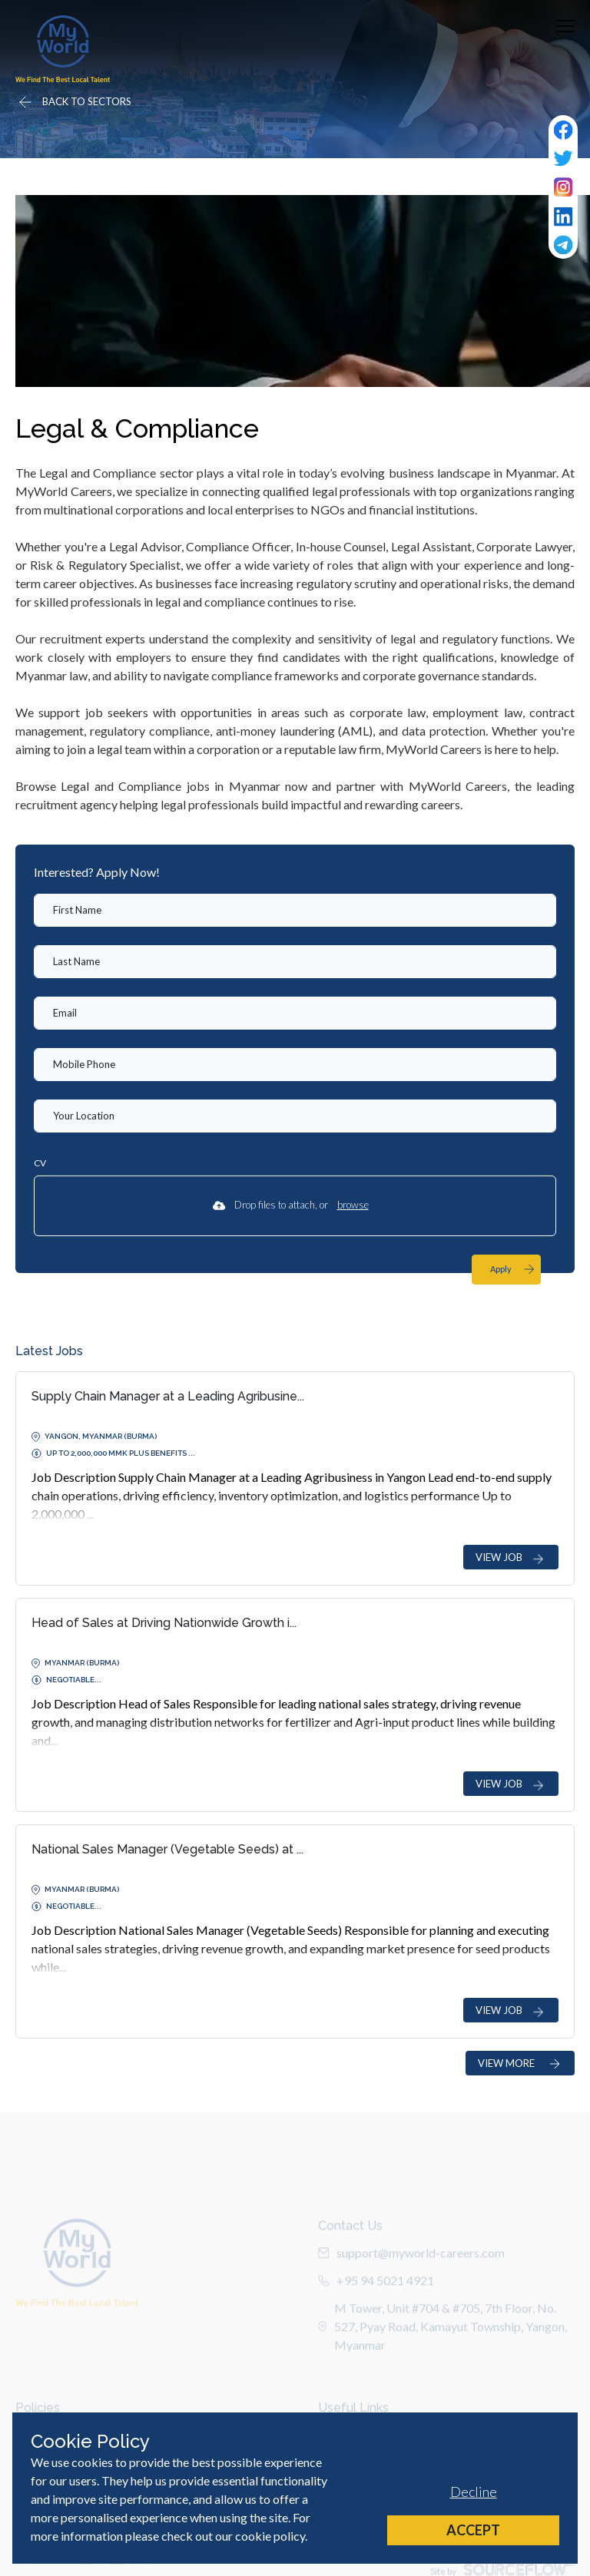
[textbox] (295, 910)
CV (40, 1163)
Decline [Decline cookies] (473, 2491)
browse (353, 1205)
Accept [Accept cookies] (473, 2529)
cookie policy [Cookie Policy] (270, 2535)
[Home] (62, 48)
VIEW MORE (520, 2063)
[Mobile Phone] (295, 1064)
